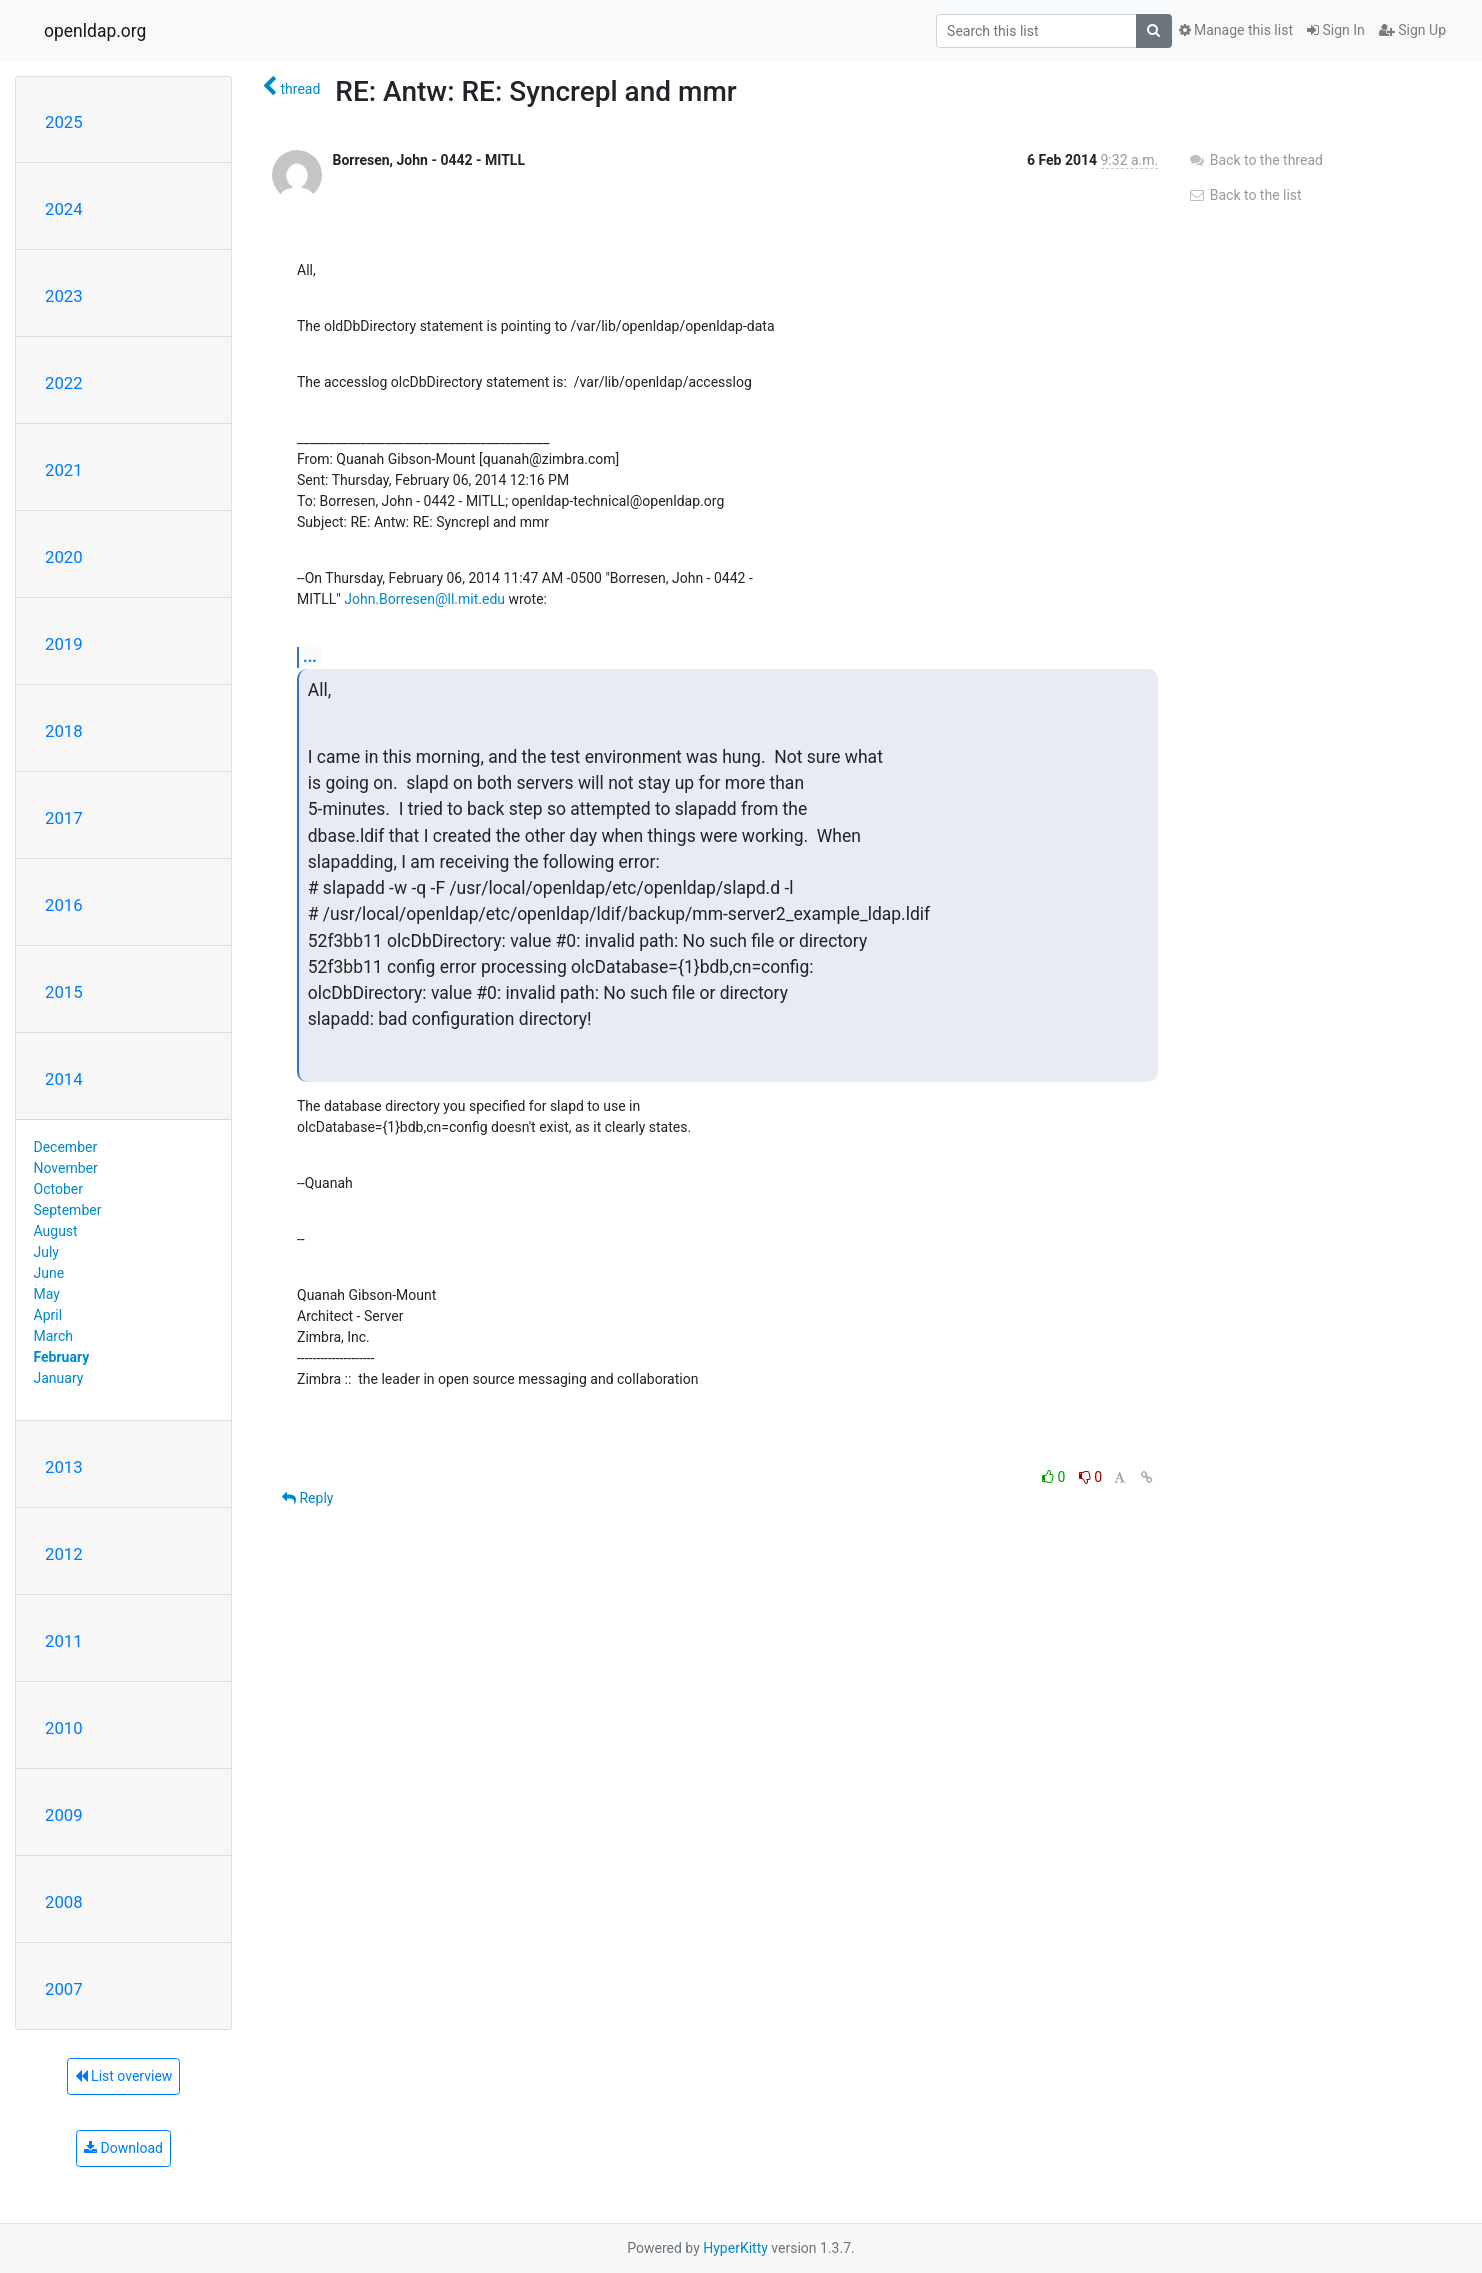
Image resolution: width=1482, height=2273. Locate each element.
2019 (64, 644)
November (66, 1168)
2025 (64, 122)
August (56, 1231)
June (49, 1273)
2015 (64, 992)
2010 (64, 1728)
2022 (64, 383)
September (68, 1210)
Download (123, 2148)
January (59, 1378)
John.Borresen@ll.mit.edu (424, 599)
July (46, 1252)
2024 (64, 209)
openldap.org (95, 31)
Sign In (1336, 30)
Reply (307, 1498)
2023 (64, 296)
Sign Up (1412, 30)
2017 (64, 818)
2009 (64, 1815)
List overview (124, 2076)
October (58, 1189)
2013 (64, 1467)
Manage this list (1236, 30)
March (54, 1336)
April (48, 1315)
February (62, 1357)
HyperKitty (735, 2248)
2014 (64, 1079)
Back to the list (1244, 195)
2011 (64, 1641)
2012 (64, 1554)
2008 (64, 1902)
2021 (64, 470)
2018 (64, 731)
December (66, 1147)
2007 (64, 1989)
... (310, 656)
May (47, 1294)
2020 (64, 557)
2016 (64, 905)
